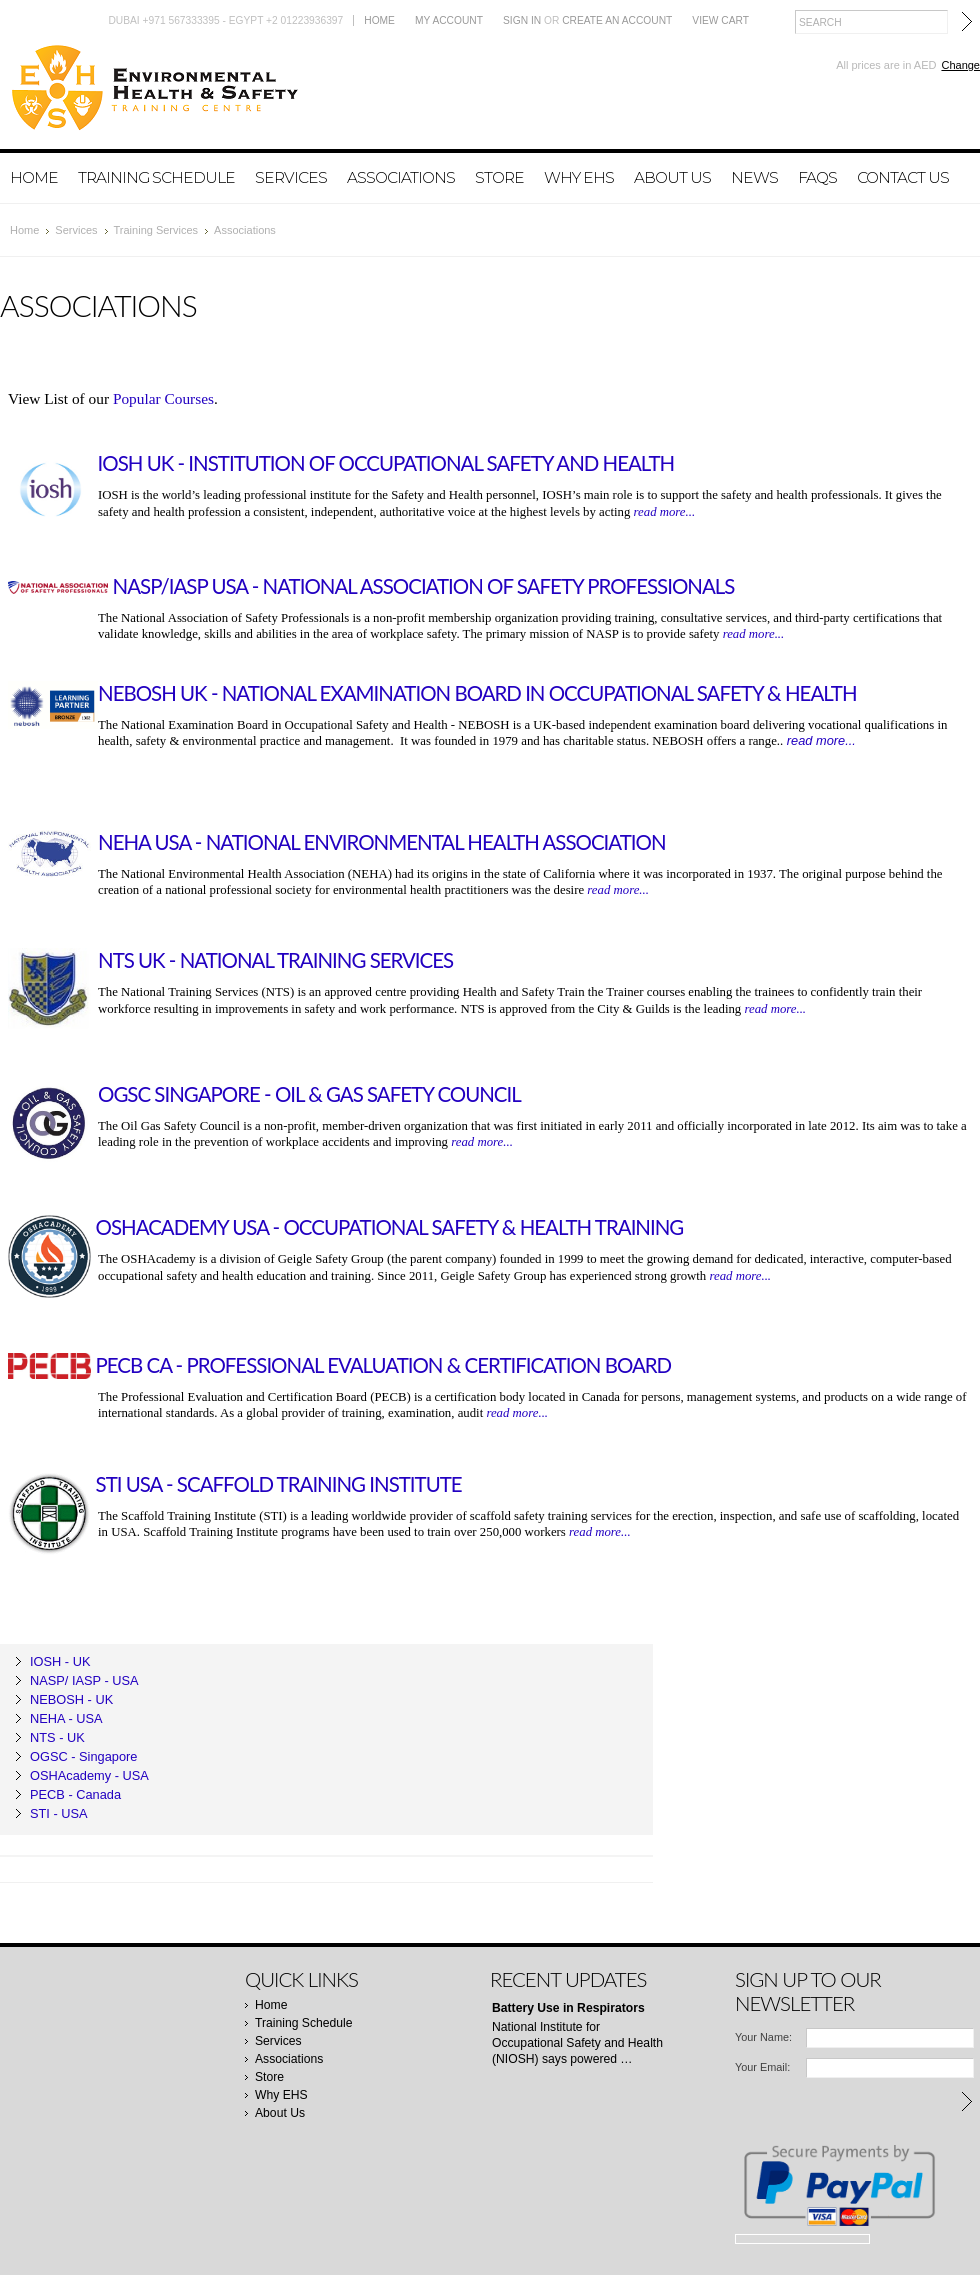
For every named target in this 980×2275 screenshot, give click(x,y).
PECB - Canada (75, 1794)
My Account (449, 20)
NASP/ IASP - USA (84, 1680)
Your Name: (763, 2037)
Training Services (156, 230)
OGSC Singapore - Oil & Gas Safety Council (309, 1094)
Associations (401, 177)
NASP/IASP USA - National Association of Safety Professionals (424, 586)
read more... (665, 512)
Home (379, 20)
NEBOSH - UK (71, 1699)
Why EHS (579, 177)
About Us (672, 177)
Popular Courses (163, 398)
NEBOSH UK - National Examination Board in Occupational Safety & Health (477, 693)
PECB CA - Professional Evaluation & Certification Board (384, 1365)
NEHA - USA (66, 1718)
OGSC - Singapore (83, 1756)
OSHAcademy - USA (89, 1775)
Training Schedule (156, 177)
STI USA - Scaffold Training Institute (279, 1484)
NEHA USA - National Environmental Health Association (382, 842)
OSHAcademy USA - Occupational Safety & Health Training (390, 1227)
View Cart (720, 20)
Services (291, 177)
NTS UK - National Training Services (275, 960)
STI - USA (59, 1813)
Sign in (522, 20)
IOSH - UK (60, 1661)
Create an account (617, 20)
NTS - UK (57, 1737)
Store (499, 177)
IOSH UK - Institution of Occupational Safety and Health (386, 463)
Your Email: (762, 2067)
